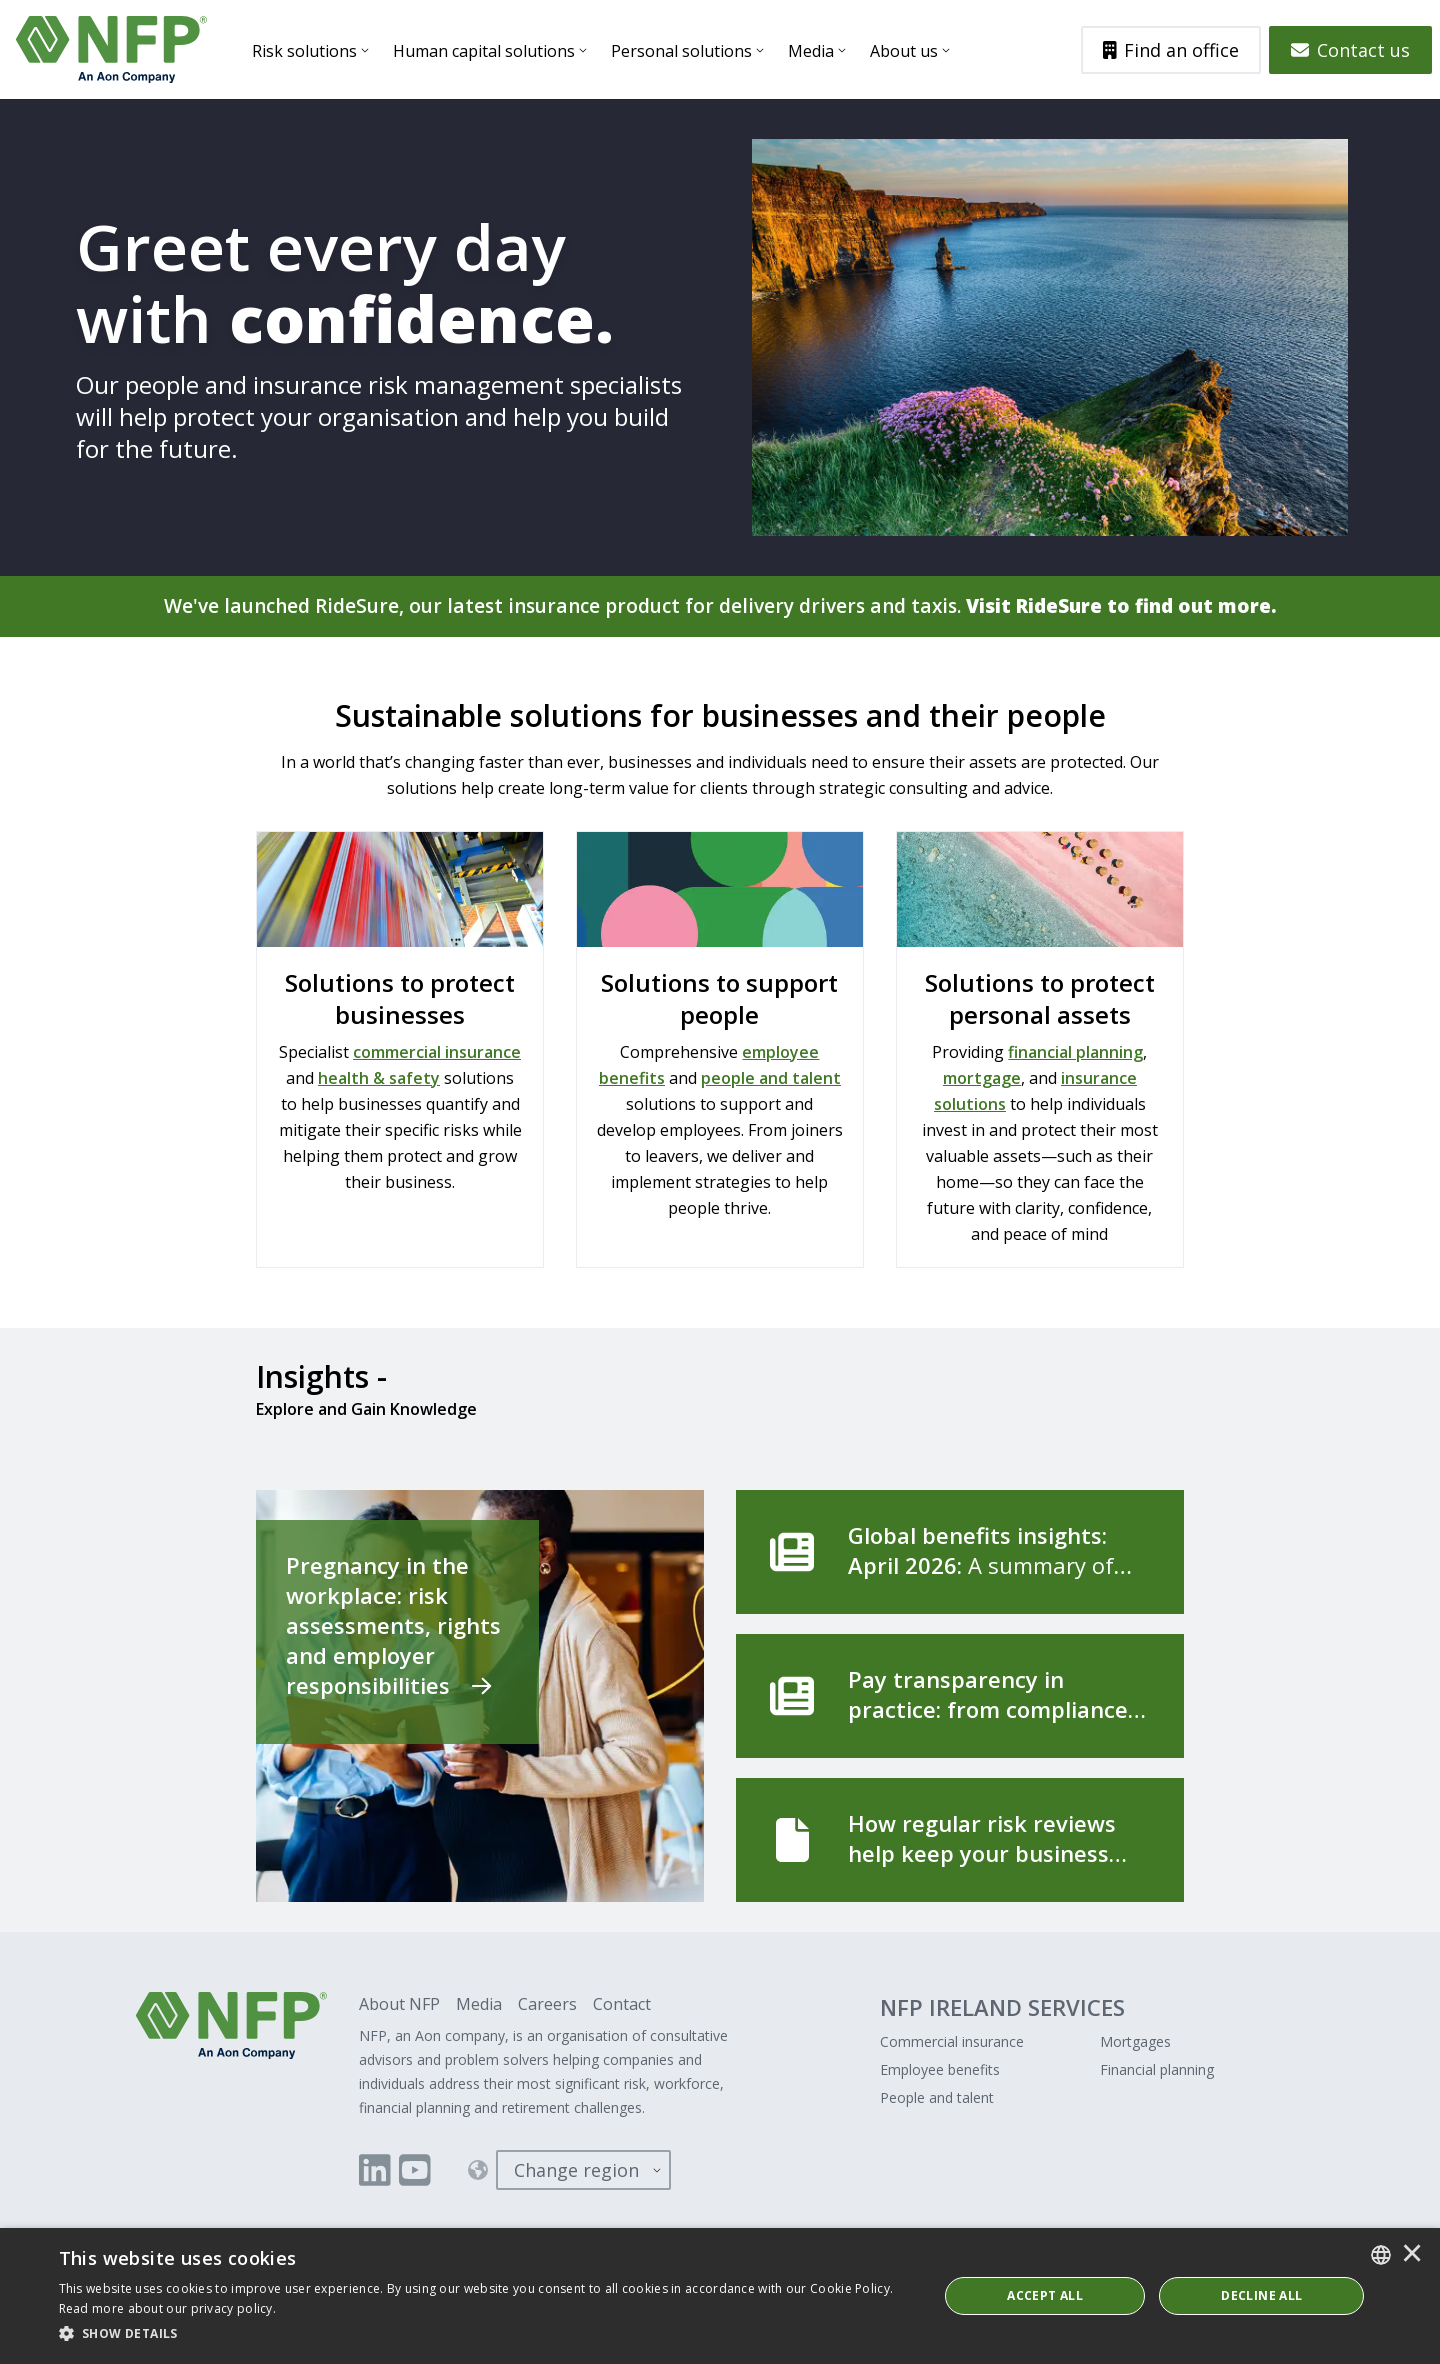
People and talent (937, 2098)
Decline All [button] (1261, 2295)
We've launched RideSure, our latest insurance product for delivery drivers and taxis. (720, 606)
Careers (547, 2005)
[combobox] (1381, 2255)
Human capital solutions (487, 51)
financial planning (1075, 1053)
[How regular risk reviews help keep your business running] (960, 1841)
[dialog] (720, 2296)
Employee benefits (940, 2070)
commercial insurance (437, 1053)
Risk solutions (307, 51)
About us (907, 51)
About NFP (399, 2005)
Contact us (1350, 50)
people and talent (771, 1079)
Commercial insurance (952, 2042)
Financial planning (1157, 2070)
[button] (485, 2334)
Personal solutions (684, 51)
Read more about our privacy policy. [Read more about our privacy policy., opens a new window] (168, 2308)
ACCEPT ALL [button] (1045, 2295)
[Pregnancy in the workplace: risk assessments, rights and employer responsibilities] (480, 1697)
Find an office (1171, 50)
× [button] (1412, 2255)
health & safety (379, 1079)
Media (814, 51)
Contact (622, 2005)
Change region (576, 2171)
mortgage (982, 1079)
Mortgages (1135, 2042)
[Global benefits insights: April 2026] (960, 1553)
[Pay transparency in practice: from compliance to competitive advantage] (960, 1697)
